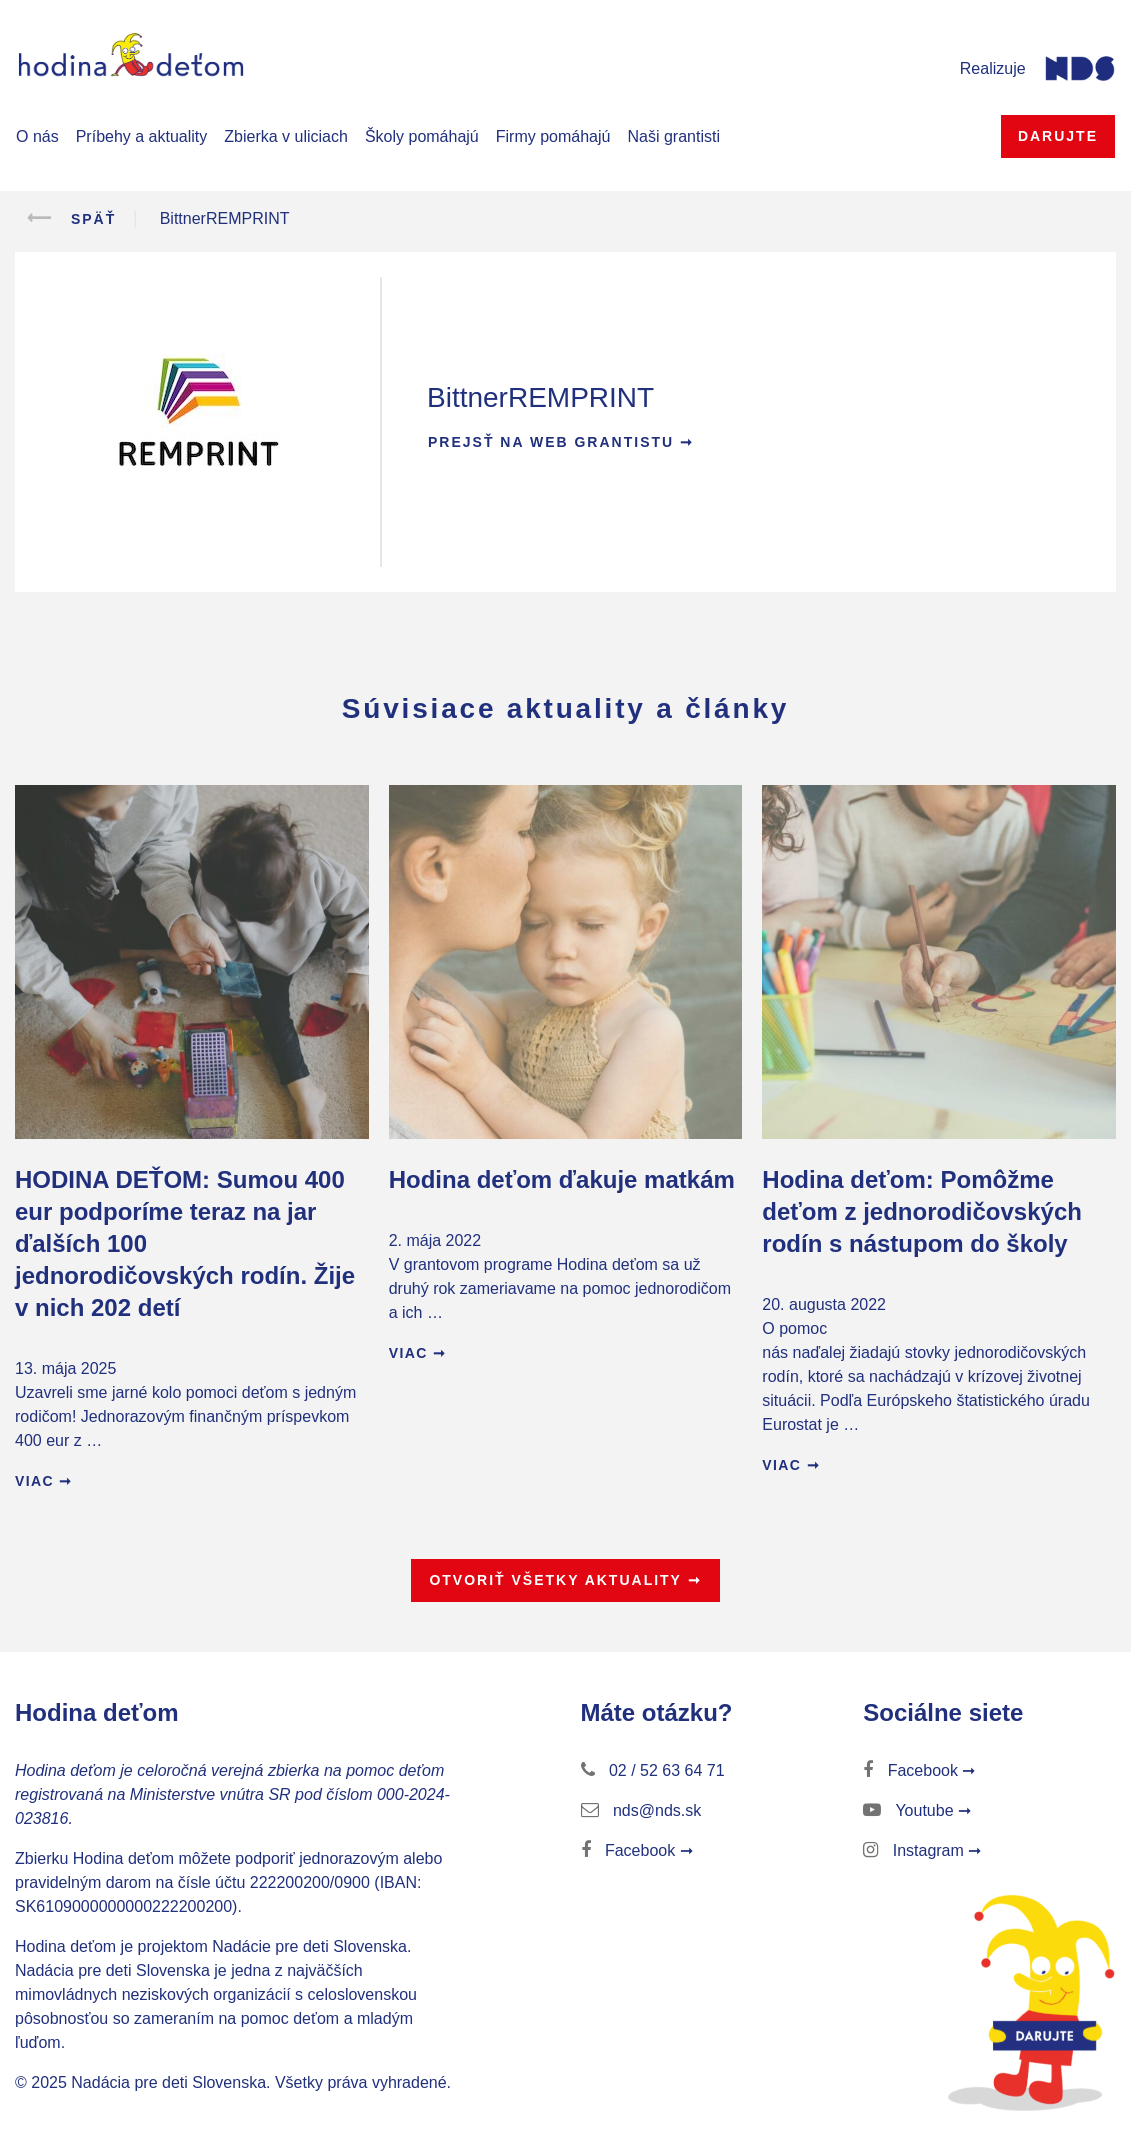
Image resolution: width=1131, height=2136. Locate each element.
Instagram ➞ (922, 1850)
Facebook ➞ (637, 1850)
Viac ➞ (44, 1481)
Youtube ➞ (917, 1810)
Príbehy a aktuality (142, 136)
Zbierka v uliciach (286, 136)
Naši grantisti (673, 136)
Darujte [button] (1058, 136)
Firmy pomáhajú (553, 136)
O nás (37, 136)
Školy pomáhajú (422, 136)
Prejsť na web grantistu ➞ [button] (561, 442)
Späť (65, 218)
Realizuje (993, 68)
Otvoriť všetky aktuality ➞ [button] (565, 1580)
